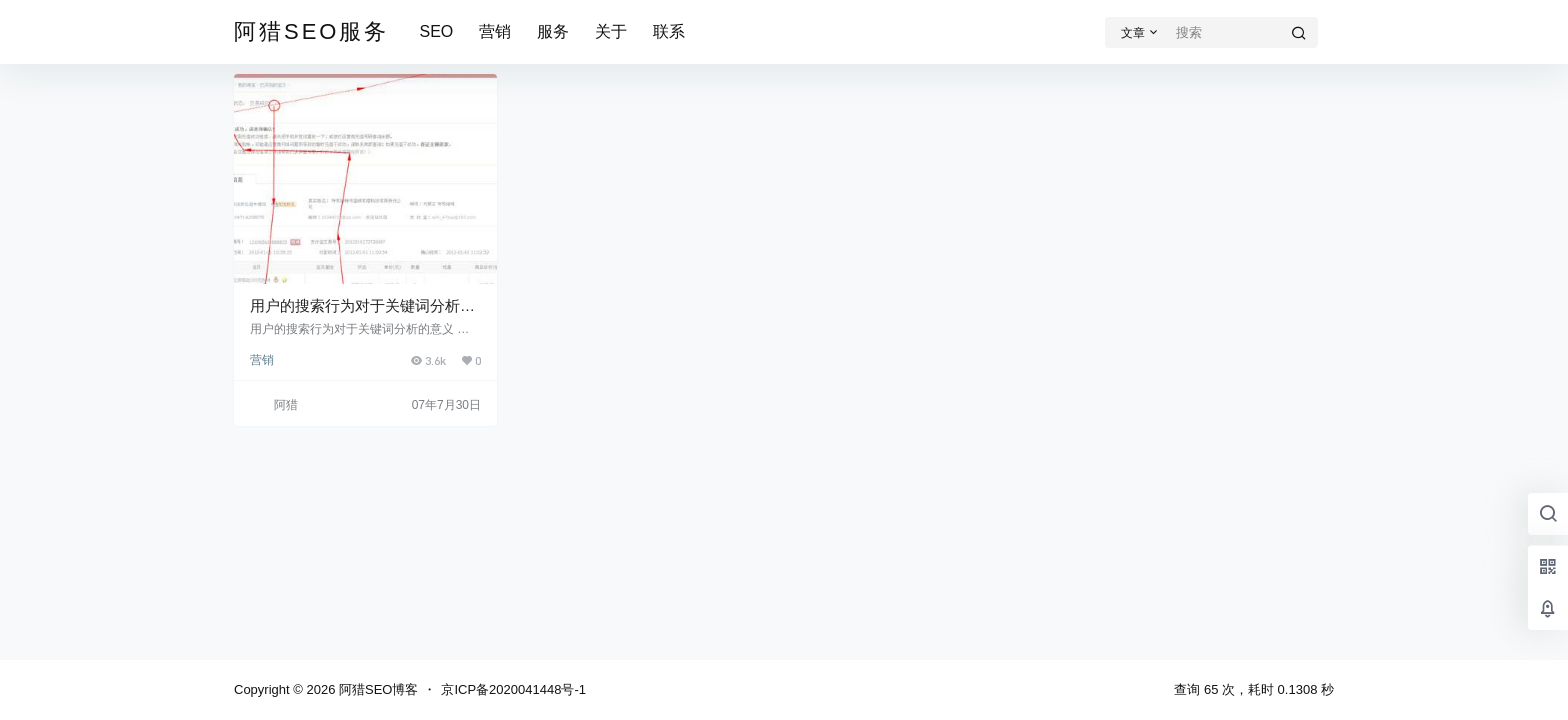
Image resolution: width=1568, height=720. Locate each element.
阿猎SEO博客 (376, 689)
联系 (669, 31)
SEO (436, 31)
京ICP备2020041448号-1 (513, 689)
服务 (553, 31)
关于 (611, 31)
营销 (495, 31)
